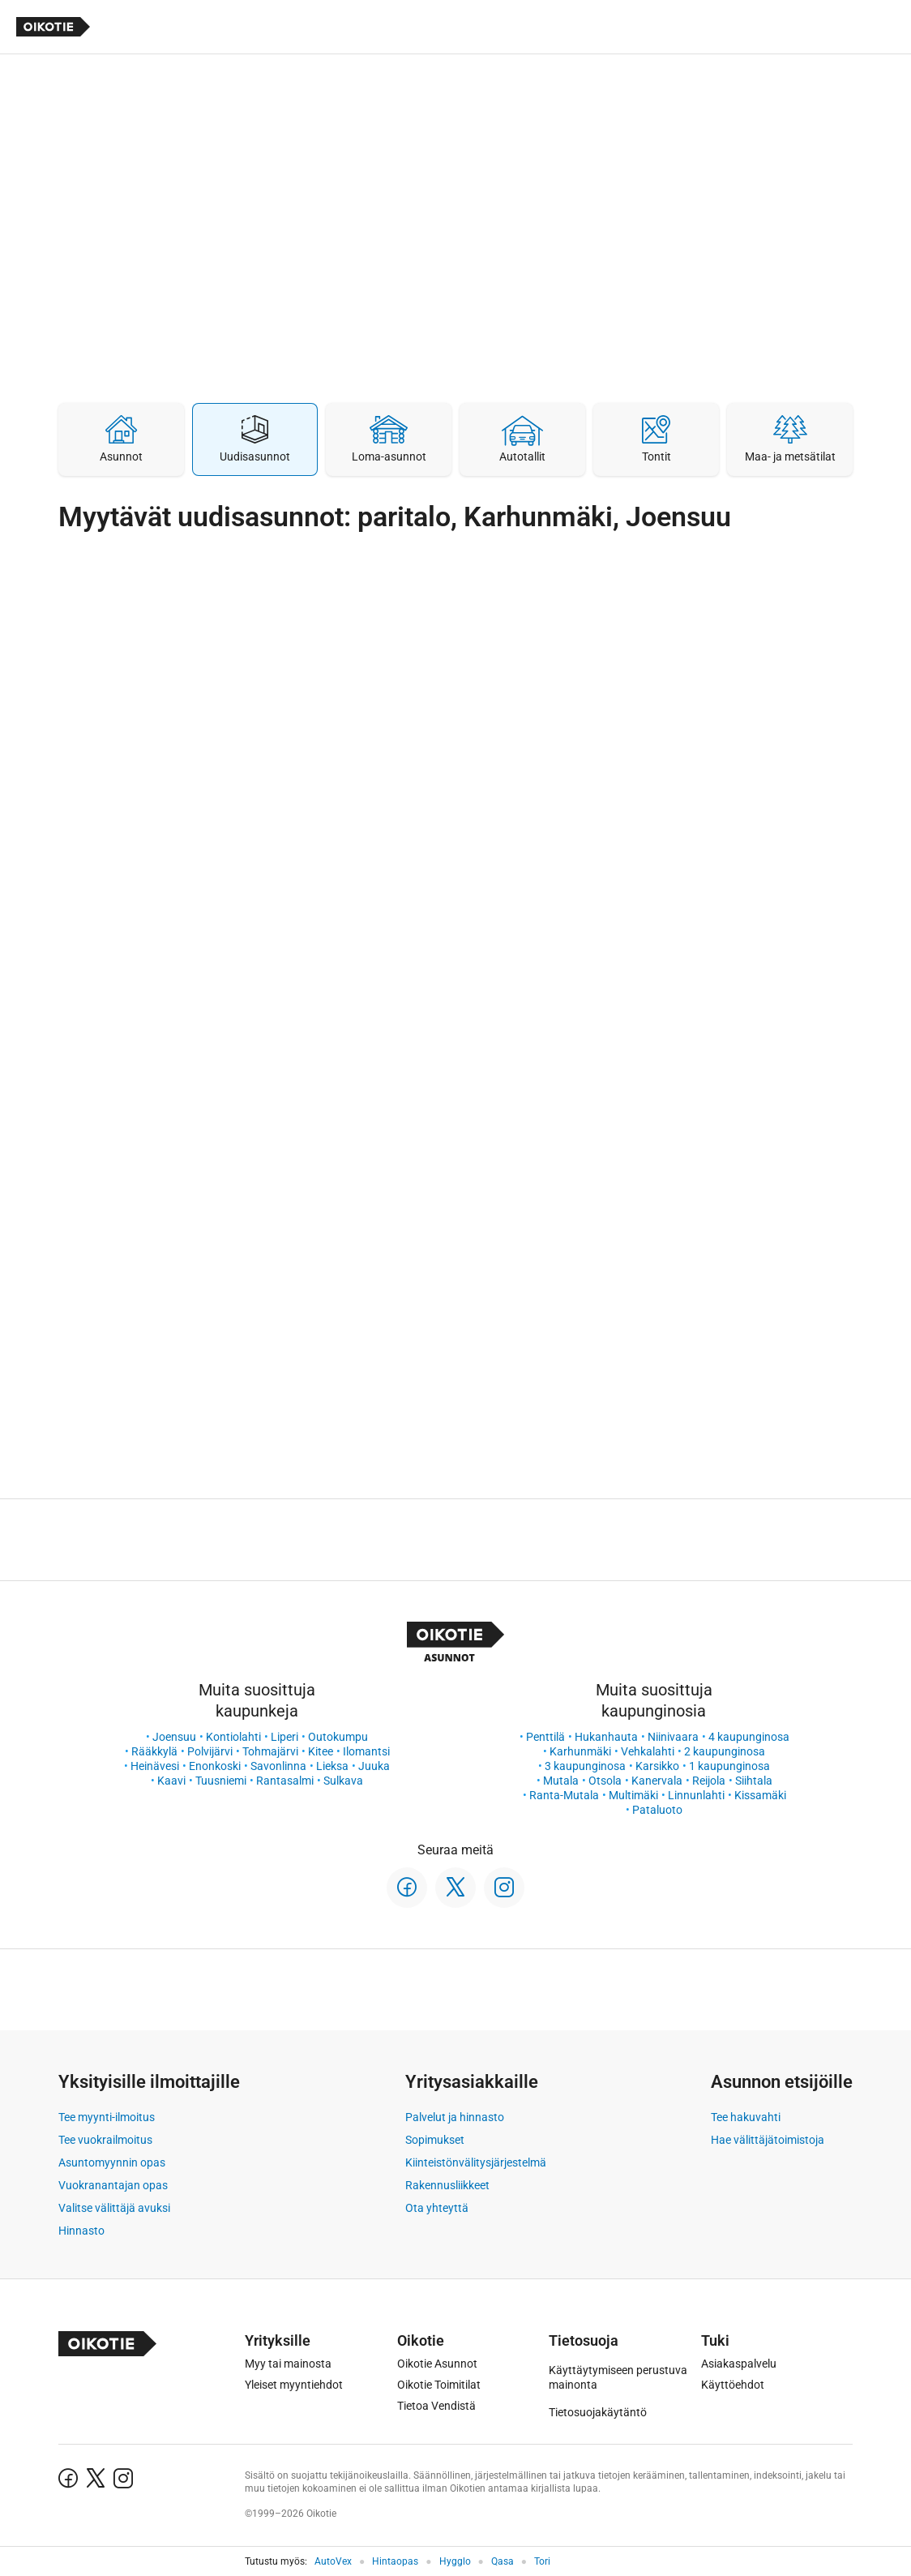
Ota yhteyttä (436, 2207)
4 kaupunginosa (748, 1736)
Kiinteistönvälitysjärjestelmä (475, 2162)
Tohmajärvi (270, 1751)
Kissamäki (760, 1795)
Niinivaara (673, 1736)
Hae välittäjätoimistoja (767, 2139)
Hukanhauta (606, 1736)
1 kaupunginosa (729, 1765)
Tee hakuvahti (746, 2117)
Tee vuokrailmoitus (105, 2139)
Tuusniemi (220, 1780)
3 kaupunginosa (585, 1765)
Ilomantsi (366, 1751)
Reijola (708, 1780)
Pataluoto (657, 1809)
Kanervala (656, 1780)
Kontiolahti (233, 1736)
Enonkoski (215, 1765)
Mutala (561, 1780)
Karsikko (657, 1765)
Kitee (320, 1751)
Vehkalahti (647, 1751)
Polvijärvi (210, 1751)
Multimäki (633, 1795)
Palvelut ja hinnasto (454, 2117)
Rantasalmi (285, 1780)
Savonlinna (278, 1765)
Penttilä (545, 1736)
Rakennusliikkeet (447, 2185)
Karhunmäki (580, 1751)
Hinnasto (81, 2230)
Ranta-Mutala (564, 1795)
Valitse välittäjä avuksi (114, 2207)
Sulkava (343, 1780)
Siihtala (753, 1780)
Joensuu (174, 1736)
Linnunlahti (696, 1795)
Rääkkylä (154, 1751)
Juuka (374, 1765)
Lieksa (332, 1765)
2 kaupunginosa (724, 1751)
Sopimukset (434, 2139)
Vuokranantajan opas (113, 2185)
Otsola (605, 1780)
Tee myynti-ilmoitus (106, 2117)
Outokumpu (338, 1736)
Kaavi (171, 1780)
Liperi (284, 1736)
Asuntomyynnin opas (111, 2162)
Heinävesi (154, 1765)
